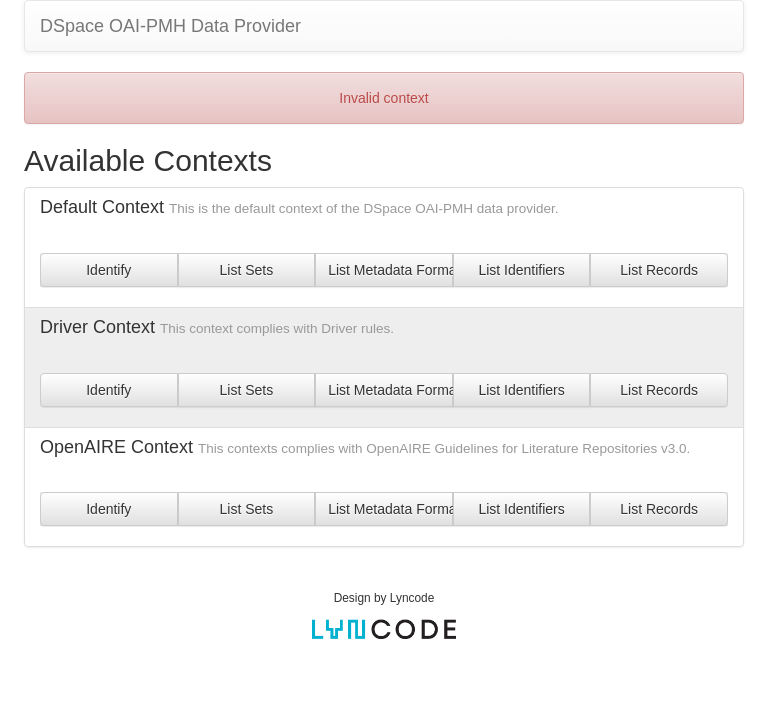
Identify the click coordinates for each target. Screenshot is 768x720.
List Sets (247, 270)
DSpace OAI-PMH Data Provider (170, 26)
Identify (108, 270)
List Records (659, 270)
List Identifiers (521, 270)
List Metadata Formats (390, 270)
